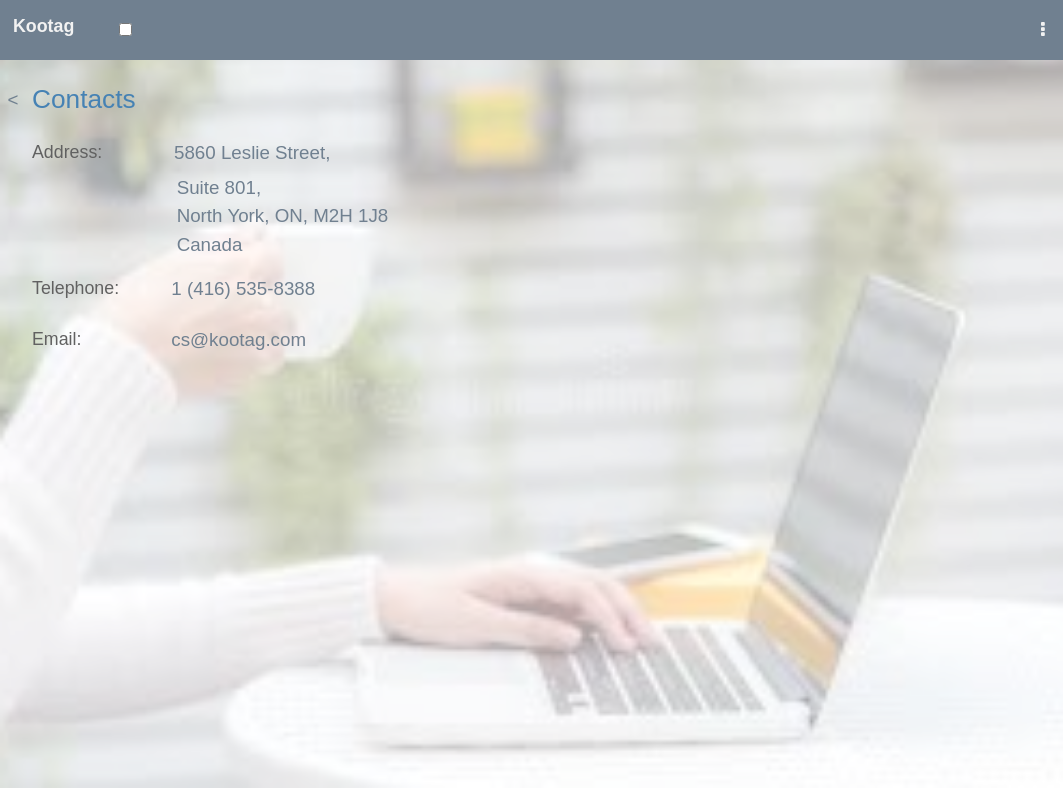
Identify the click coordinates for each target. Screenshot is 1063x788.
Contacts (84, 99)
